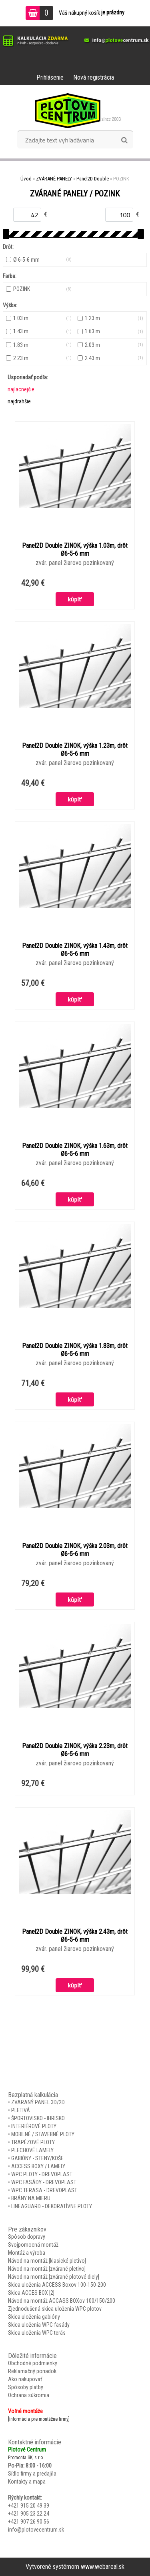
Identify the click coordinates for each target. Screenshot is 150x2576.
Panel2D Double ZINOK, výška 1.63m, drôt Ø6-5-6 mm (75, 1150)
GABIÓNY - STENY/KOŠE (37, 2158)
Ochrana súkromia (28, 2395)
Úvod (26, 179)
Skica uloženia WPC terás (37, 2333)
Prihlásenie (50, 77)
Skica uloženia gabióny (34, 2317)
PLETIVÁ (20, 2110)
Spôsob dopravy (26, 2236)
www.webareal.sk (102, 2566)
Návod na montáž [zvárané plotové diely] (53, 2277)
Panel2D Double (92, 179)
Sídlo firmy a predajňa (32, 2473)
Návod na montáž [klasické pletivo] (47, 2261)
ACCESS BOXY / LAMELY (38, 2166)
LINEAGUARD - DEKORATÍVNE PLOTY (51, 2206)
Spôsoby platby (25, 2387)
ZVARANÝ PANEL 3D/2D (38, 2102)
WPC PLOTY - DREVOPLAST (41, 2174)
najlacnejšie (21, 389)
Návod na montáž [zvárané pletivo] (47, 2269)
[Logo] (75, 110)
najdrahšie (19, 401)
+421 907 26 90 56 (28, 2521)
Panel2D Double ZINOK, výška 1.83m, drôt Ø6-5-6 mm (75, 1350)
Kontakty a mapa (27, 2481)
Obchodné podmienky (32, 2363)
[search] (124, 140)
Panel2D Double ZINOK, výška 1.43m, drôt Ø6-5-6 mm (75, 949)
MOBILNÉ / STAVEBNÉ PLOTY (42, 2134)
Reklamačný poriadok (32, 2371)
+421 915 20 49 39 (28, 2505)
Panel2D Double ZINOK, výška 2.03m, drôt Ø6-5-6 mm (75, 1550)
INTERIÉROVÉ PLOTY (33, 2126)
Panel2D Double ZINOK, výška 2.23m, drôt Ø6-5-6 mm (75, 1750)
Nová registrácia (93, 77)
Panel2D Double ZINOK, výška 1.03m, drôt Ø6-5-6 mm (75, 549)
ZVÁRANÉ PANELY (54, 179)
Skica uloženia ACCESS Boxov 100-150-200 (57, 2285)
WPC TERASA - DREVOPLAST (44, 2190)
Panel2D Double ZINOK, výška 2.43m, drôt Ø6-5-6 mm (75, 1935)
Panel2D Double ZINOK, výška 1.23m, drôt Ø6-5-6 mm (75, 749)
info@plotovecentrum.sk (36, 2529)
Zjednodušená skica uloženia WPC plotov (55, 2309)
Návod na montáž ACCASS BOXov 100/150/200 (61, 2301)
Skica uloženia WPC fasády (39, 2325)
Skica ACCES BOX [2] (31, 2293)
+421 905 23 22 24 (28, 2513)
